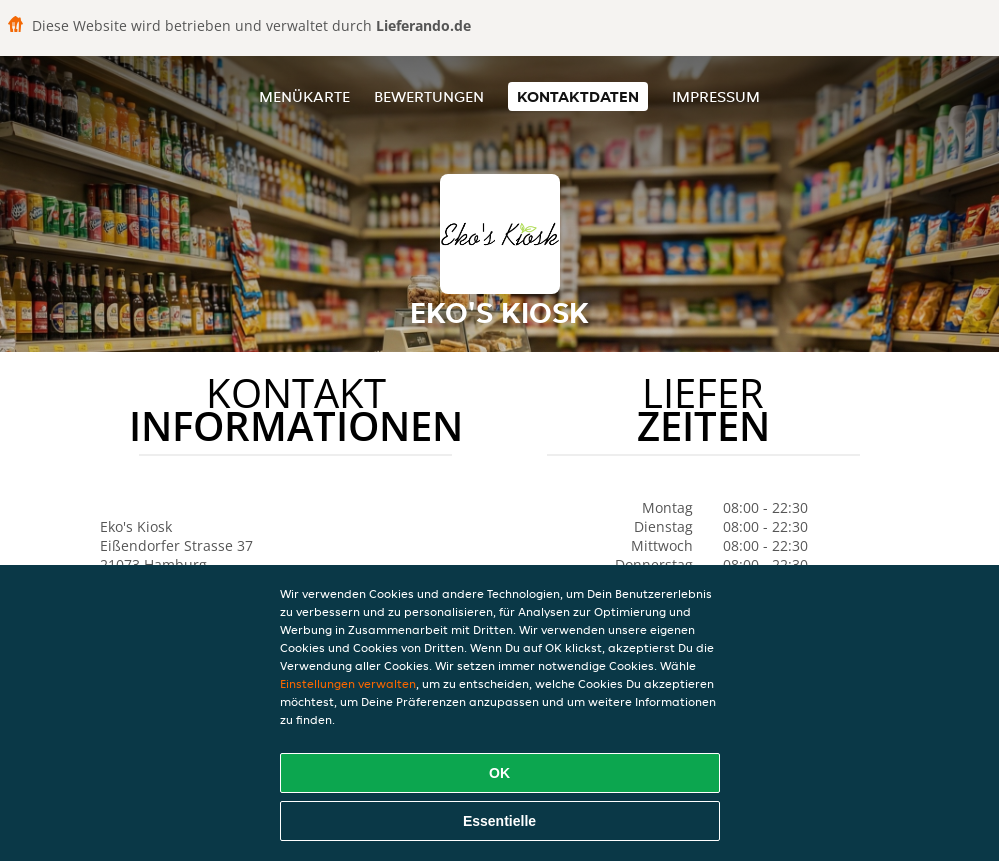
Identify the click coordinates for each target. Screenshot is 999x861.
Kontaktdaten (578, 96)
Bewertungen (429, 96)
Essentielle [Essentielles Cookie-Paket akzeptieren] (499, 821)
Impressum (716, 96)
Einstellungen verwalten (348, 683)
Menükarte (304, 96)
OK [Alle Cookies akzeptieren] (499, 773)
